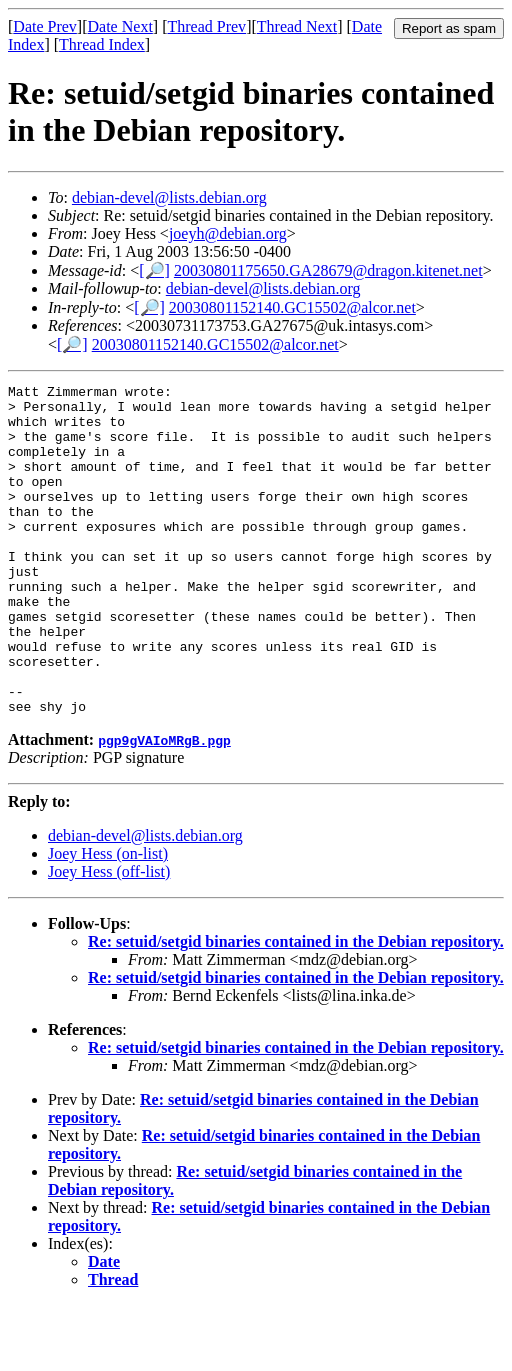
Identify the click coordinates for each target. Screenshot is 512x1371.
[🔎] (154, 270)
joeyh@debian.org (228, 233)
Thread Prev (206, 26)
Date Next (120, 26)
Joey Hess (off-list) (109, 937)
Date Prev (45, 26)
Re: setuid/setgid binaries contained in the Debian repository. (296, 1007)
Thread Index (102, 44)
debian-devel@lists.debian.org (169, 197)
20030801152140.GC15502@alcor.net (292, 307)
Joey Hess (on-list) (108, 919)
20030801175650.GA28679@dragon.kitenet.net (328, 270)
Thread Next (297, 26)
